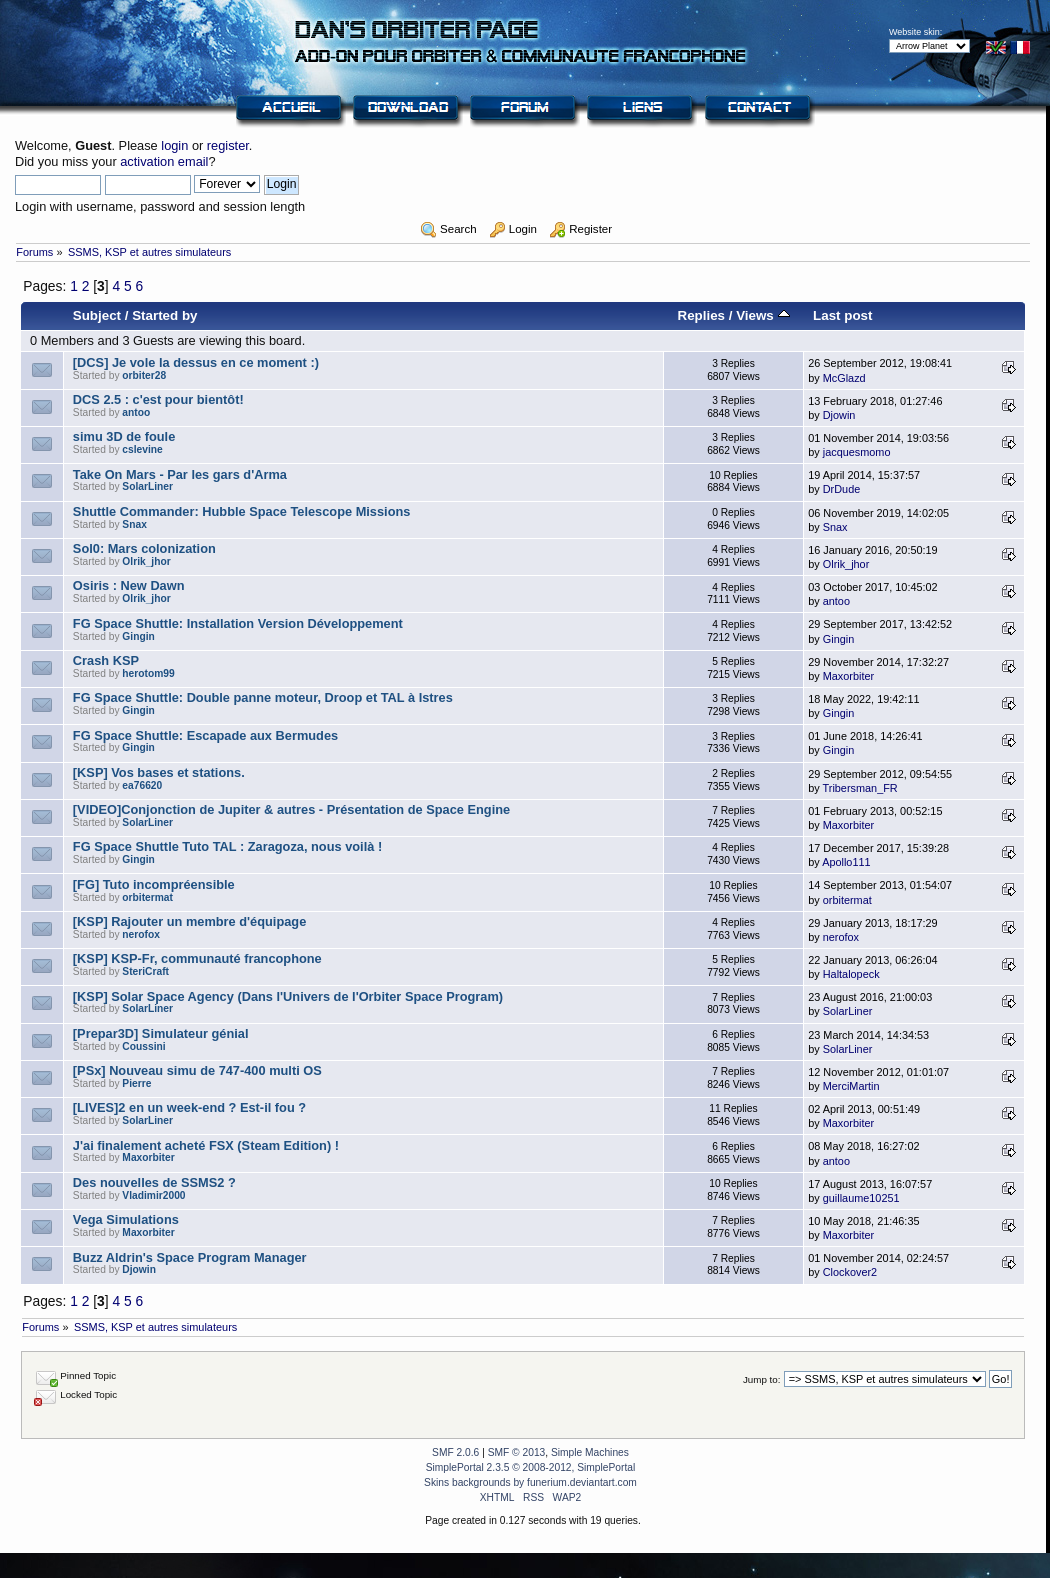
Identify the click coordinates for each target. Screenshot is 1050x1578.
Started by (164, 315)
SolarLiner (147, 486)
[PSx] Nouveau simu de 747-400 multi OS (197, 1070)
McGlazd (844, 378)
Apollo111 (846, 862)
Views (762, 315)
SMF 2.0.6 (455, 1452)
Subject (97, 315)
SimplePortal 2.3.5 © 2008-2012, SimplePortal (531, 1467)
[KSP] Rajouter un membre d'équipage (189, 921)
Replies (701, 315)
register (228, 145)
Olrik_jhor (146, 561)
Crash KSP (106, 660)
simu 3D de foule (124, 436)
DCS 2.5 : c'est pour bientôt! (158, 399)
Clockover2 (850, 1272)
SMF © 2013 (517, 1452)
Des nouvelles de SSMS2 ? (154, 1182)
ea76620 (142, 785)
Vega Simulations (126, 1219)
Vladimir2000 (153, 1195)
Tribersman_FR (860, 788)
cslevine (142, 449)
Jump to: (762, 1379)
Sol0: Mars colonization (144, 548)
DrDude (841, 489)
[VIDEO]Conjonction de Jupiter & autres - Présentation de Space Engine (291, 809)
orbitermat (147, 897)
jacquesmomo (857, 452)
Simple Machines (590, 1452)
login (174, 145)
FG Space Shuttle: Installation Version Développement (238, 623)
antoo (136, 412)
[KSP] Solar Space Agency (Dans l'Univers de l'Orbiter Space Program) (288, 996)
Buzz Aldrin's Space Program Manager (190, 1257)
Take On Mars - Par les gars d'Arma (180, 474)
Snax (134, 524)
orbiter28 (144, 375)
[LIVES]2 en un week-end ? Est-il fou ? (189, 1107)
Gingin (138, 636)
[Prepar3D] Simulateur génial (161, 1033)
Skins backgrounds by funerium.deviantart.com (530, 1482)
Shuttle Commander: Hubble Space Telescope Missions (242, 511)
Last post (842, 315)
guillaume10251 (861, 1198)
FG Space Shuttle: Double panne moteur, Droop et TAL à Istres (263, 697)
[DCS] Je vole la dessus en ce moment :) (196, 362)
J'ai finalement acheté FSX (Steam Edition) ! (206, 1145)
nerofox (141, 934)
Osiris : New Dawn (129, 585)
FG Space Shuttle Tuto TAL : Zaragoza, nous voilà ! (227, 846)
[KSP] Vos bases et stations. (159, 772)
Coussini (143, 1046)
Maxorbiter (848, 676)
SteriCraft (145, 971)
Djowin (839, 415)
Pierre (136, 1083)
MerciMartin (851, 1086)
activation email (164, 161)
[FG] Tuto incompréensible (154, 884)
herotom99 (148, 673)
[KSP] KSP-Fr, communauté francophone (197, 958)
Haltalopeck (851, 974)
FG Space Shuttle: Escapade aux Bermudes (205, 735)
